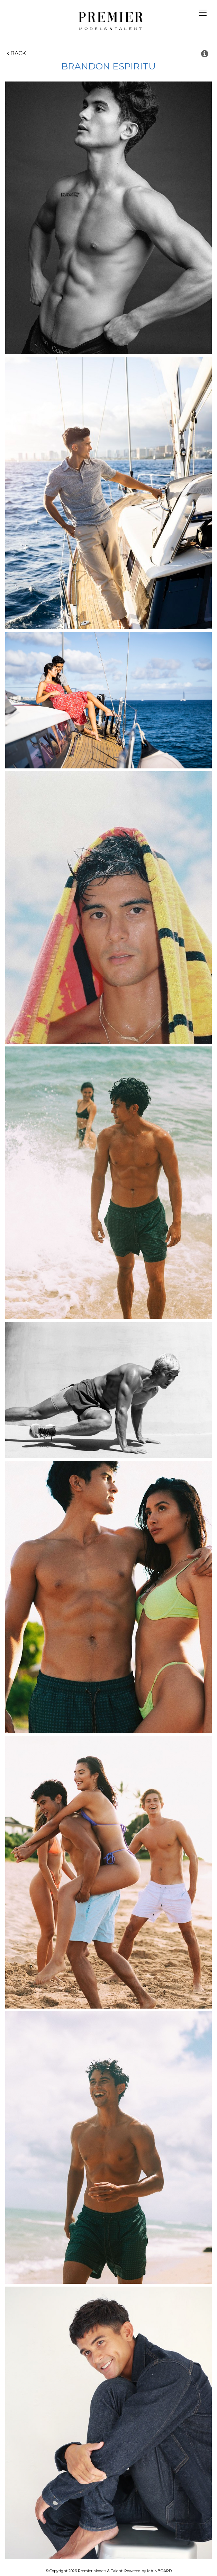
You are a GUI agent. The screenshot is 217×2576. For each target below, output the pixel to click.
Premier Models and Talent (108, 20)
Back (16, 53)
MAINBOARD (159, 2570)
